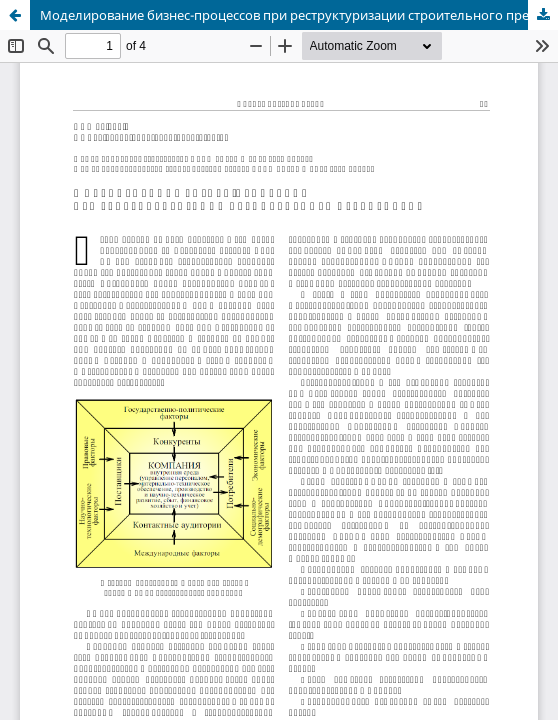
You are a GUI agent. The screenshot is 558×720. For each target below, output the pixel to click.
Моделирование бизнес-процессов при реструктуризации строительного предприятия (299, 15)
